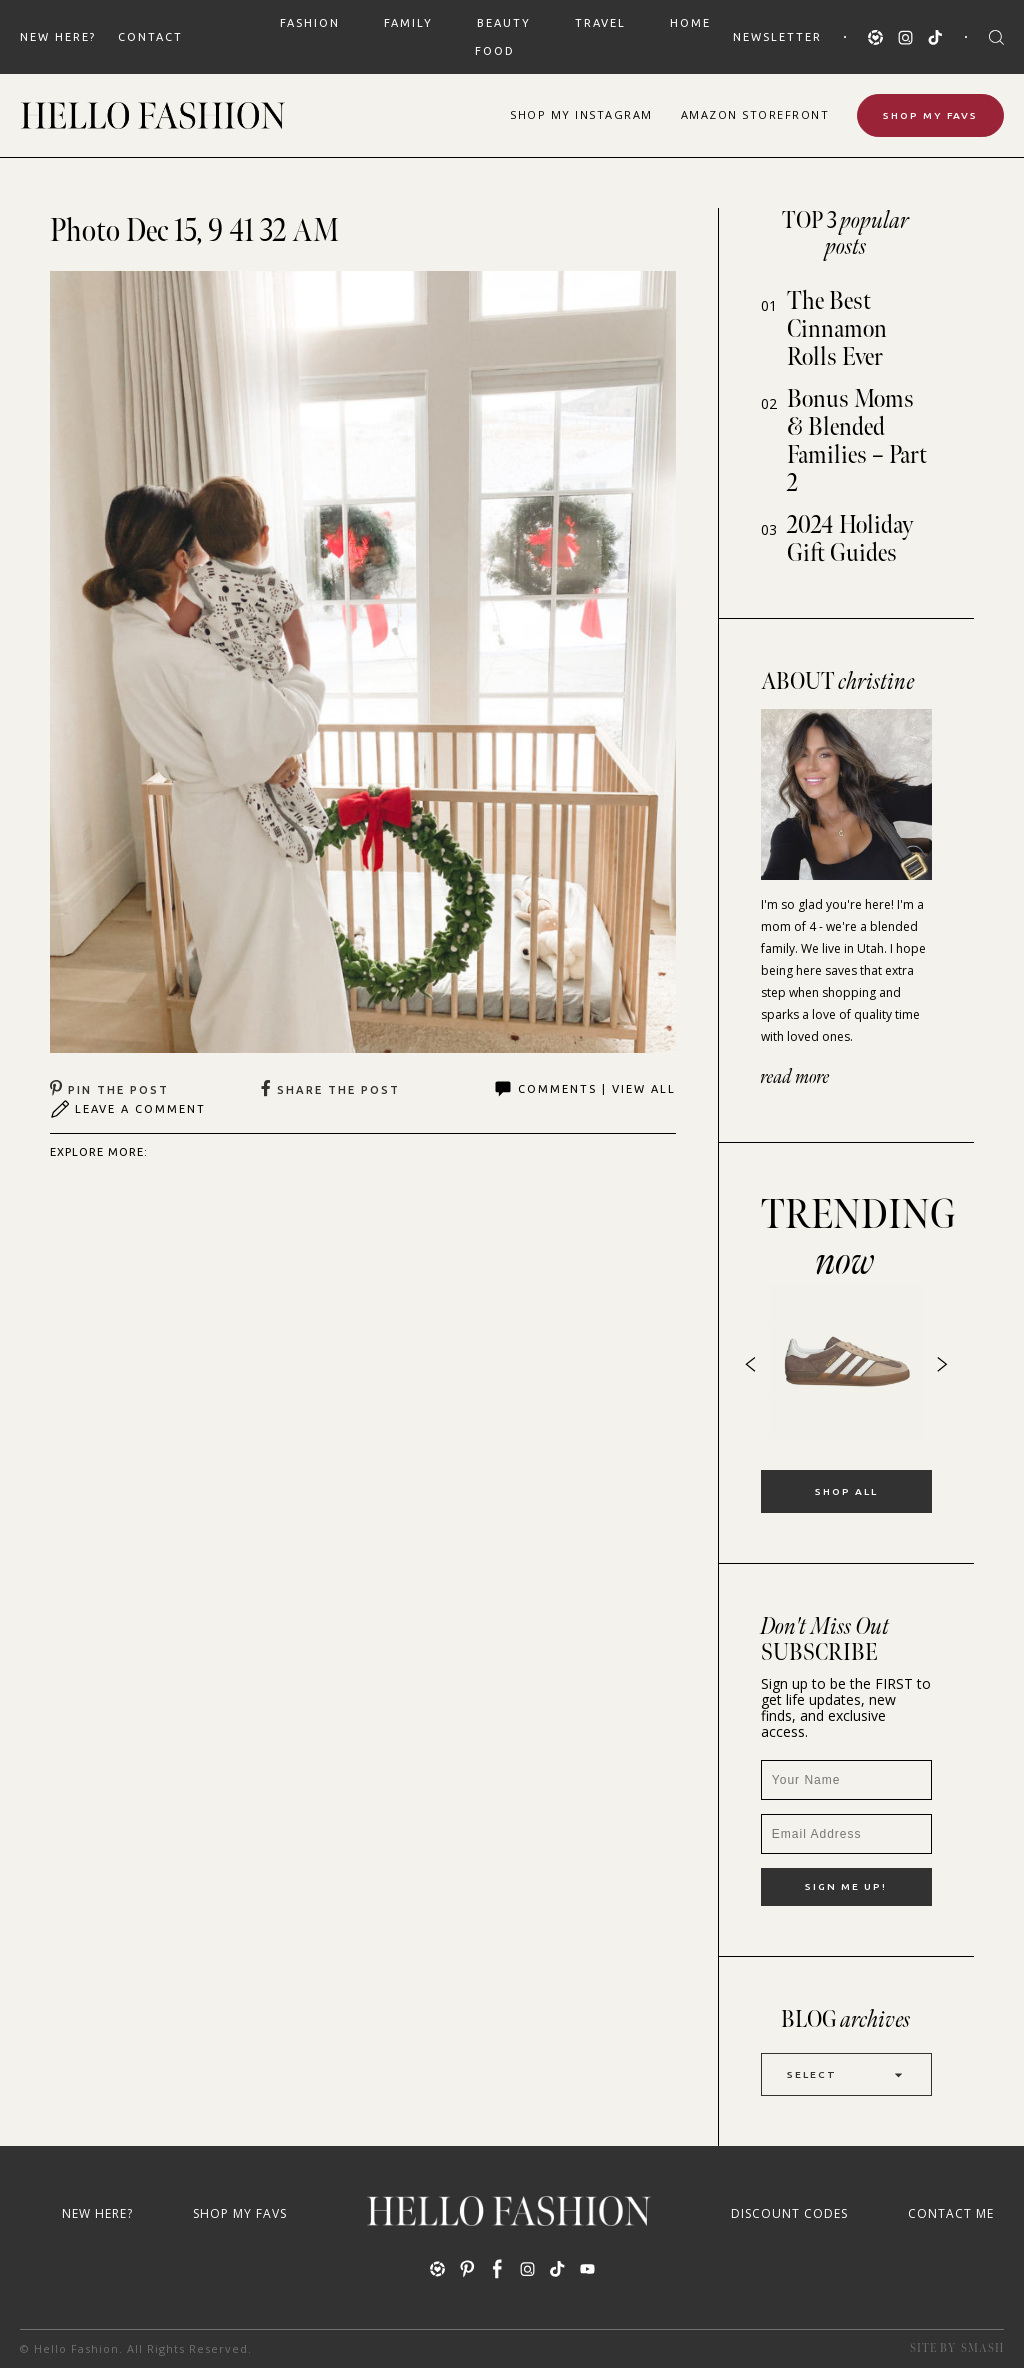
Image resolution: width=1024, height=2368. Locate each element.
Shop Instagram (581, 114)
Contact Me (951, 2213)
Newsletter (777, 37)
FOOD (495, 51)
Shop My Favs (930, 115)
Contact (150, 37)
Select (846, 2074)
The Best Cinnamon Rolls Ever (837, 329)
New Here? (58, 37)
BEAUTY (504, 23)
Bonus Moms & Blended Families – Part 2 (857, 441)
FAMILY (408, 23)
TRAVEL (600, 23)
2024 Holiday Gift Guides (850, 539)
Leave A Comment (128, 1109)
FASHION (310, 23)
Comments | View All (584, 1089)
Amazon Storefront (755, 114)
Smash (982, 2348)
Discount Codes (789, 2213)
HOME (690, 23)
